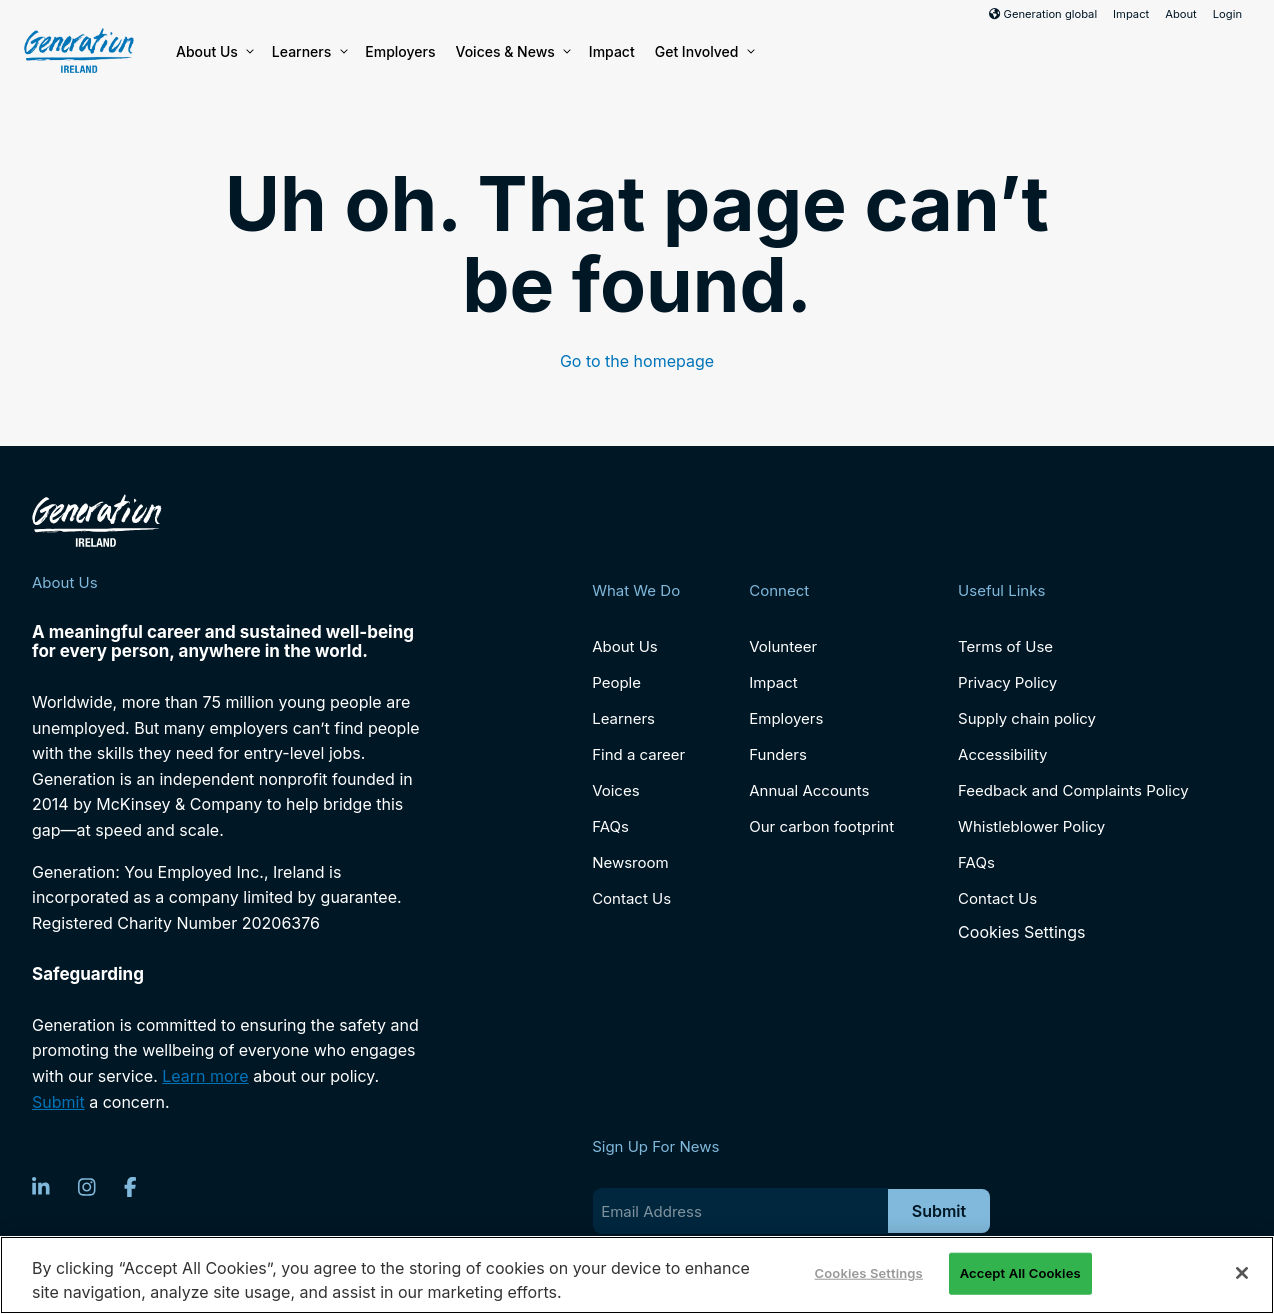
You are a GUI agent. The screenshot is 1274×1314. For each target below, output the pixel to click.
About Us (214, 52)
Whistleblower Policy (1031, 826)
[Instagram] (87, 1187)
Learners (308, 52)
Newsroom (630, 862)
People (616, 682)
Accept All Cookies (1020, 1273)
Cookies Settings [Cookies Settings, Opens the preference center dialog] (869, 1273)
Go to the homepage (637, 361)
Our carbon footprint (821, 826)
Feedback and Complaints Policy (1073, 790)
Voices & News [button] (512, 52)
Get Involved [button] (704, 52)
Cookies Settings (1021, 932)
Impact (1131, 14)
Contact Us (631, 898)
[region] (637, 1275)
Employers (400, 51)
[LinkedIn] (41, 1187)
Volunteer (783, 646)
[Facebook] (130, 1187)
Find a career (638, 754)
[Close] (1242, 1273)
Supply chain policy (1027, 718)
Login (1227, 14)
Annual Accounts (809, 790)
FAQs (610, 826)
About (1181, 14)
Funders (778, 754)
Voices (615, 790)
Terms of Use (1005, 646)
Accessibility (1002, 754)
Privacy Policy (1007, 682)
